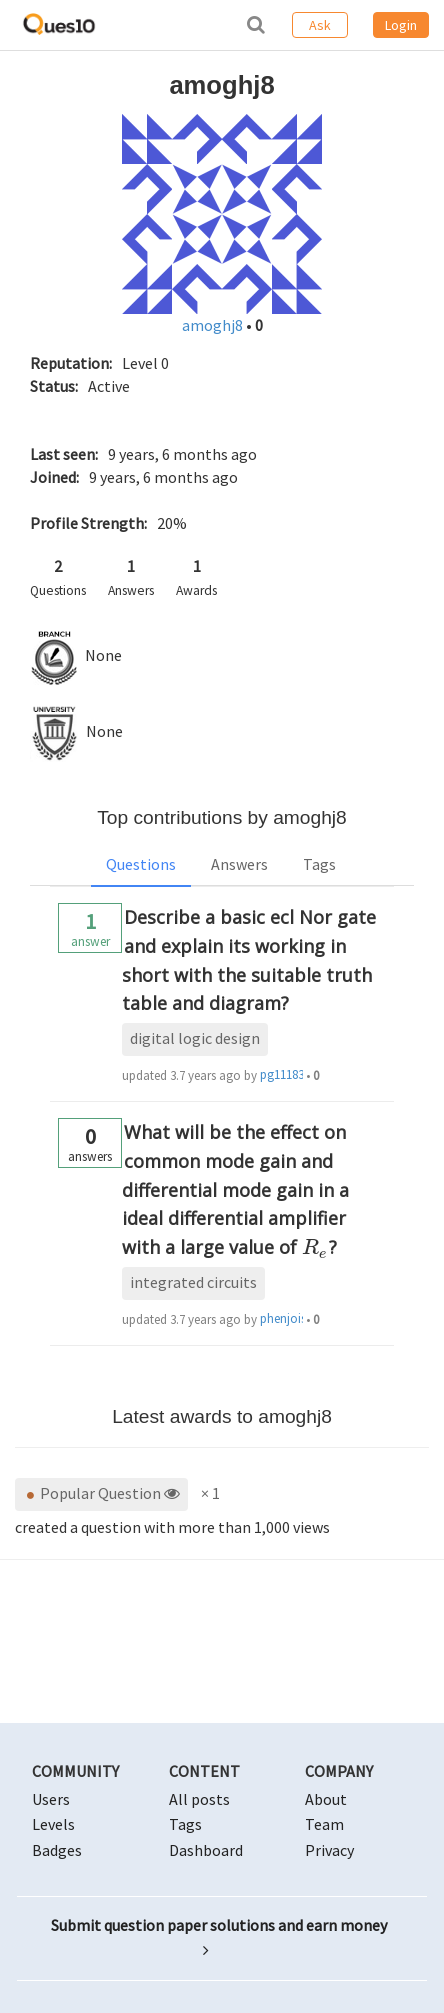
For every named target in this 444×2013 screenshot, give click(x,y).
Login (401, 25)
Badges (57, 1850)
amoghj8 (214, 325)
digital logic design (195, 1038)
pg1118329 (281, 1074)
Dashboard (206, 1850)
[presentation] (315, 1247)
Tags (319, 864)
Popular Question (101, 1493)
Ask (320, 25)
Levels (53, 1824)
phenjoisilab (281, 1318)
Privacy (329, 1850)
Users (51, 1799)
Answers (239, 864)
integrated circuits (193, 1282)
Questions (141, 864)
